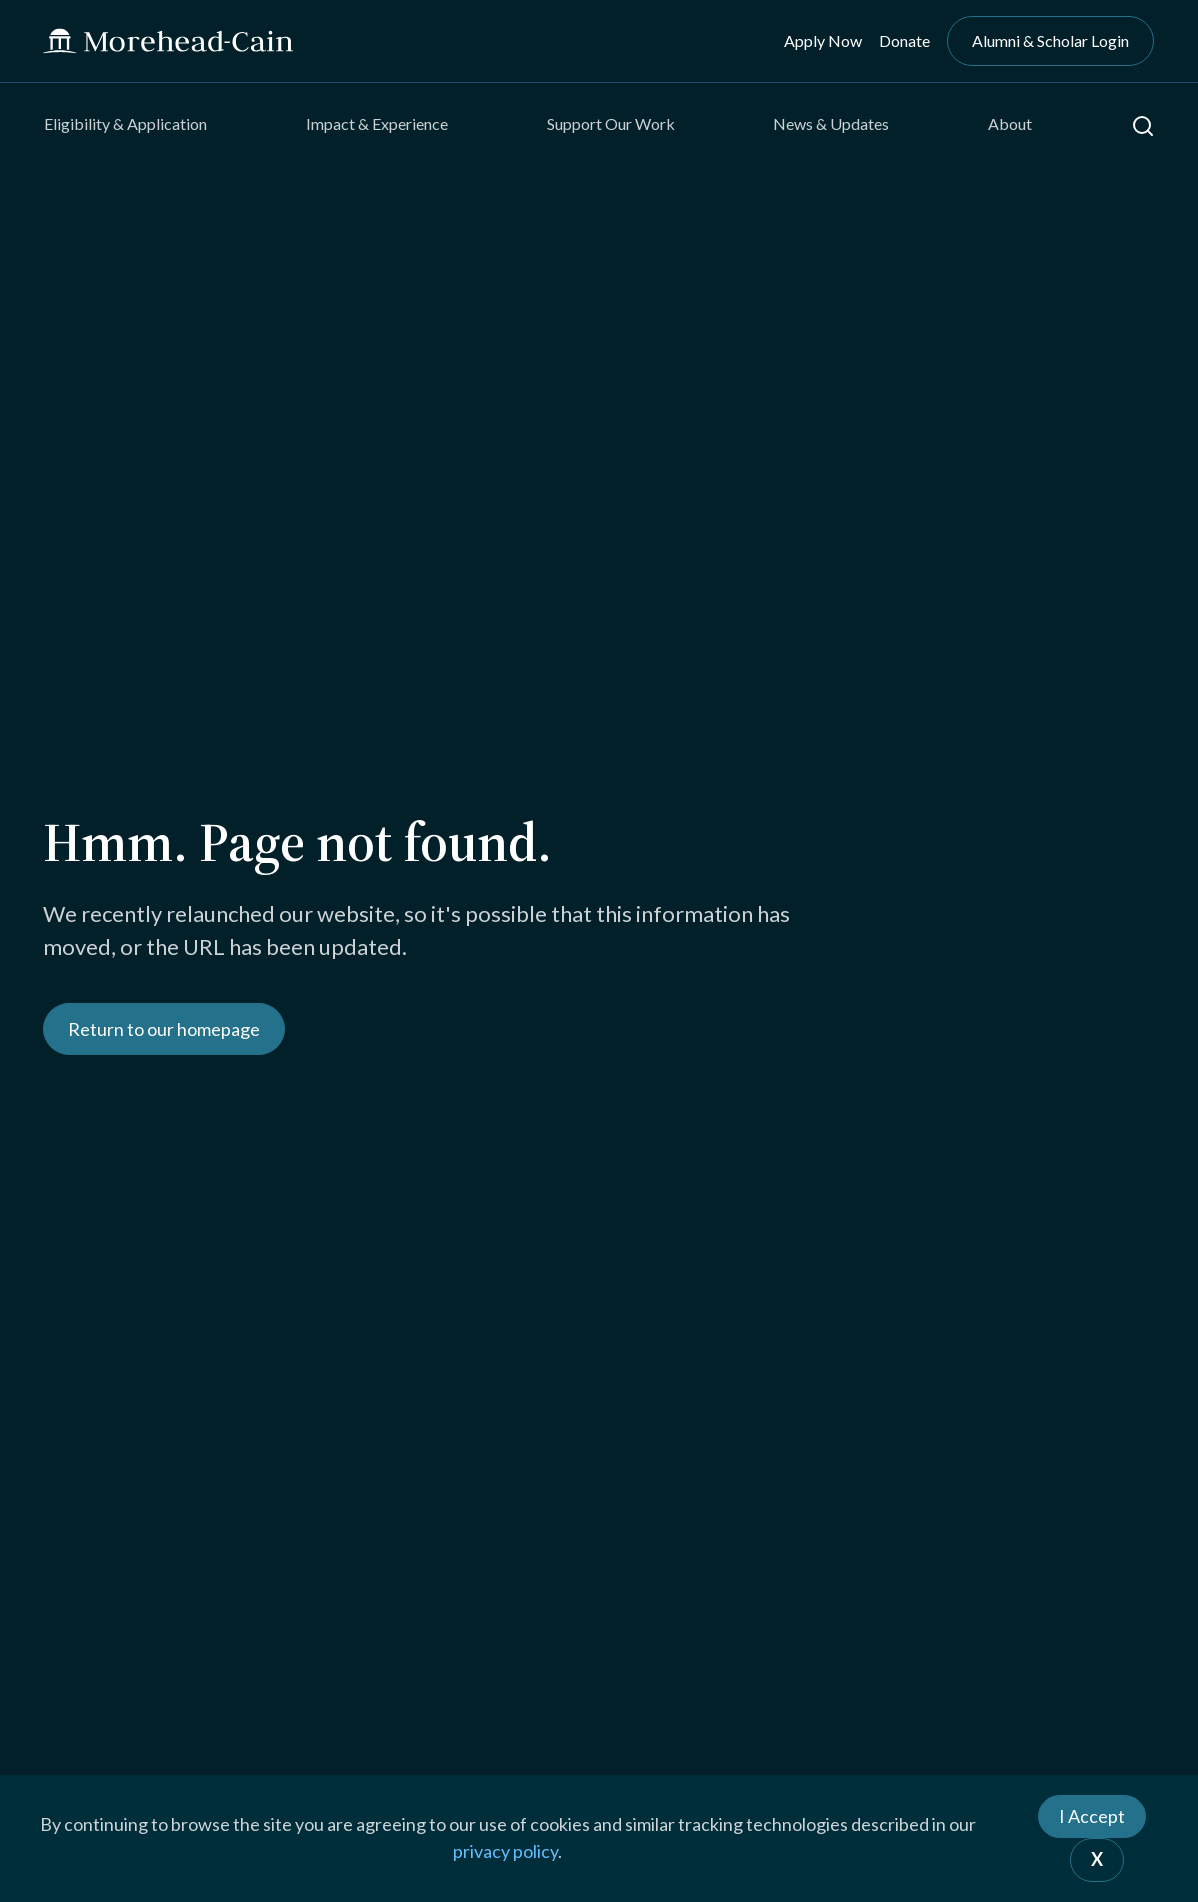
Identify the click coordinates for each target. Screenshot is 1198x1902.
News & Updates (831, 123)
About (1010, 123)
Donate (904, 40)
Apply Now (823, 40)
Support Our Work (611, 123)
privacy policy (505, 1851)
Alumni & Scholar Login (1050, 40)
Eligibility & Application (125, 123)
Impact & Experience (377, 123)
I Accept (1092, 1816)
